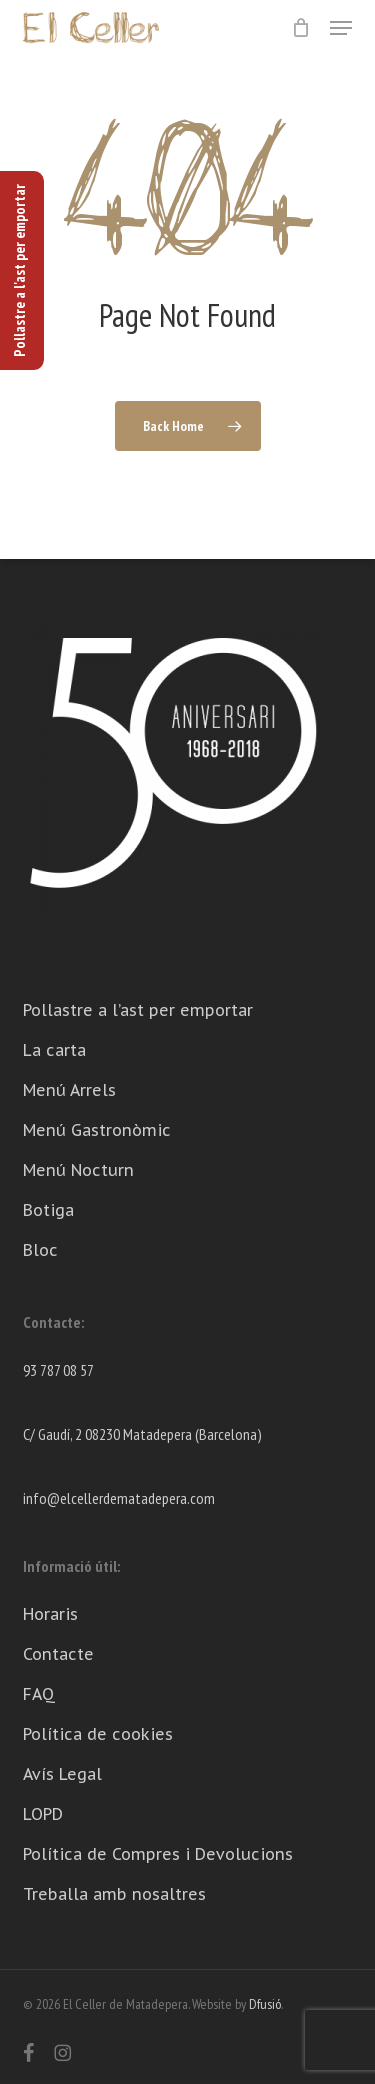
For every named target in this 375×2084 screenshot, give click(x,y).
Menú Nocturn (78, 1170)
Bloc (40, 1250)
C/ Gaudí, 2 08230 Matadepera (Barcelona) (142, 1434)
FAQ (39, 1694)
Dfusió (265, 2004)
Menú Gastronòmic (97, 1130)
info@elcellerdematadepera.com (119, 1498)
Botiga (48, 1210)
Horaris (50, 1614)
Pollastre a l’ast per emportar (138, 1010)
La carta (54, 1050)
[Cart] (300, 28)
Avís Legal (62, 1774)
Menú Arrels (69, 1090)
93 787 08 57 (58, 1370)
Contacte (58, 1654)
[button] (341, 28)
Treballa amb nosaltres (114, 1894)
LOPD (43, 1814)
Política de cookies (98, 1734)
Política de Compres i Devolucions (158, 1854)
